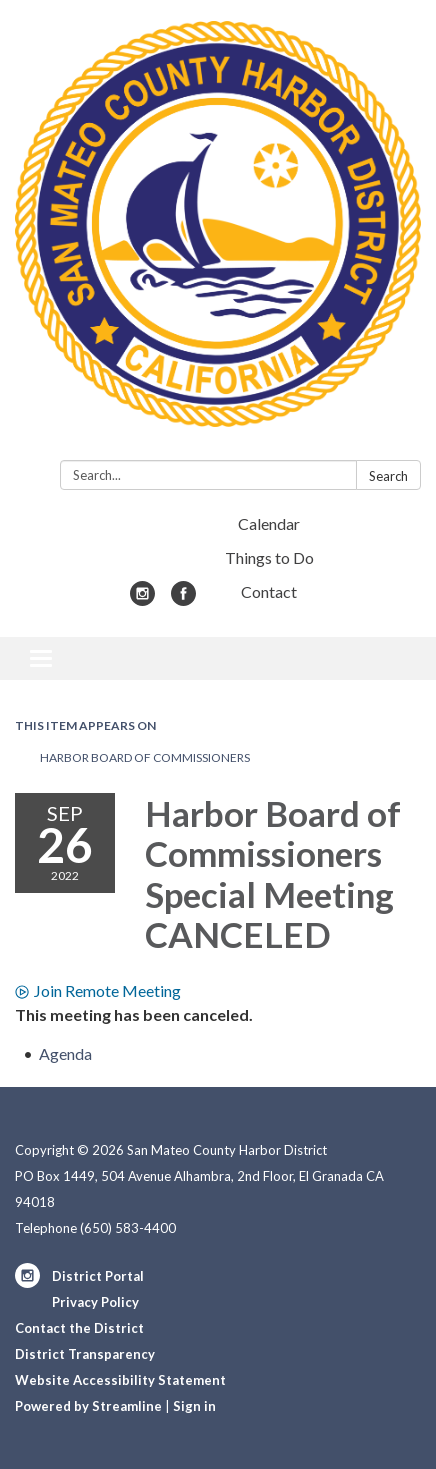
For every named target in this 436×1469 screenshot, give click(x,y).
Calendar (269, 523)
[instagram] (142, 599)
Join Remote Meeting (98, 990)
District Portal (98, 1276)
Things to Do (269, 557)
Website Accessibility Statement (120, 1380)
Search (388, 476)
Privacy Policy (95, 1302)
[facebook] (183, 599)
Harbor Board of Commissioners (145, 757)
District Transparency (85, 1354)
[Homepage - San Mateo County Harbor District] (218, 234)
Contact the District (79, 1328)
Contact (269, 591)
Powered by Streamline (88, 1406)
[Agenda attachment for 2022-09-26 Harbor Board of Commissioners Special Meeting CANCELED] (65, 1053)
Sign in (194, 1406)
